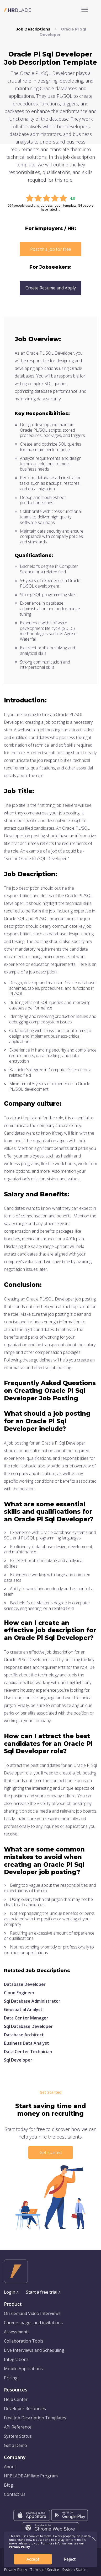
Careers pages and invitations (33, 2322)
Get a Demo (15, 2445)
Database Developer (25, 1984)
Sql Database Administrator (32, 2001)
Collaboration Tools (23, 2341)
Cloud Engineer (19, 1993)
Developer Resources (25, 2408)
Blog (8, 2485)
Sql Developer (18, 2060)
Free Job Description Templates (35, 2418)
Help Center (16, 2399)
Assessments (17, 2332)
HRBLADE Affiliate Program (31, 2476)
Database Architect (24, 2035)
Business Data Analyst (26, 2043)
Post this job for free (50, 249)
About (10, 2467)
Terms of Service (44, 2569)
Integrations (16, 2359)
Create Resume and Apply (50, 288)
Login (9, 2292)
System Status (18, 2436)
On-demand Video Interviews (32, 2313)
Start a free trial (41, 2292)
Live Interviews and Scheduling (34, 2350)
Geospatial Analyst (23, 2009)
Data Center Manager (26, 2018)
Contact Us (14, 2494)
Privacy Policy (15, 2569)
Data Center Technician (28, 2051)
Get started (51, 2152)
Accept (32, 2559)
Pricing (11, 2378)
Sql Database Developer (28, 2026)
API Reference (17, 2427)
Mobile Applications (23, 2368)
